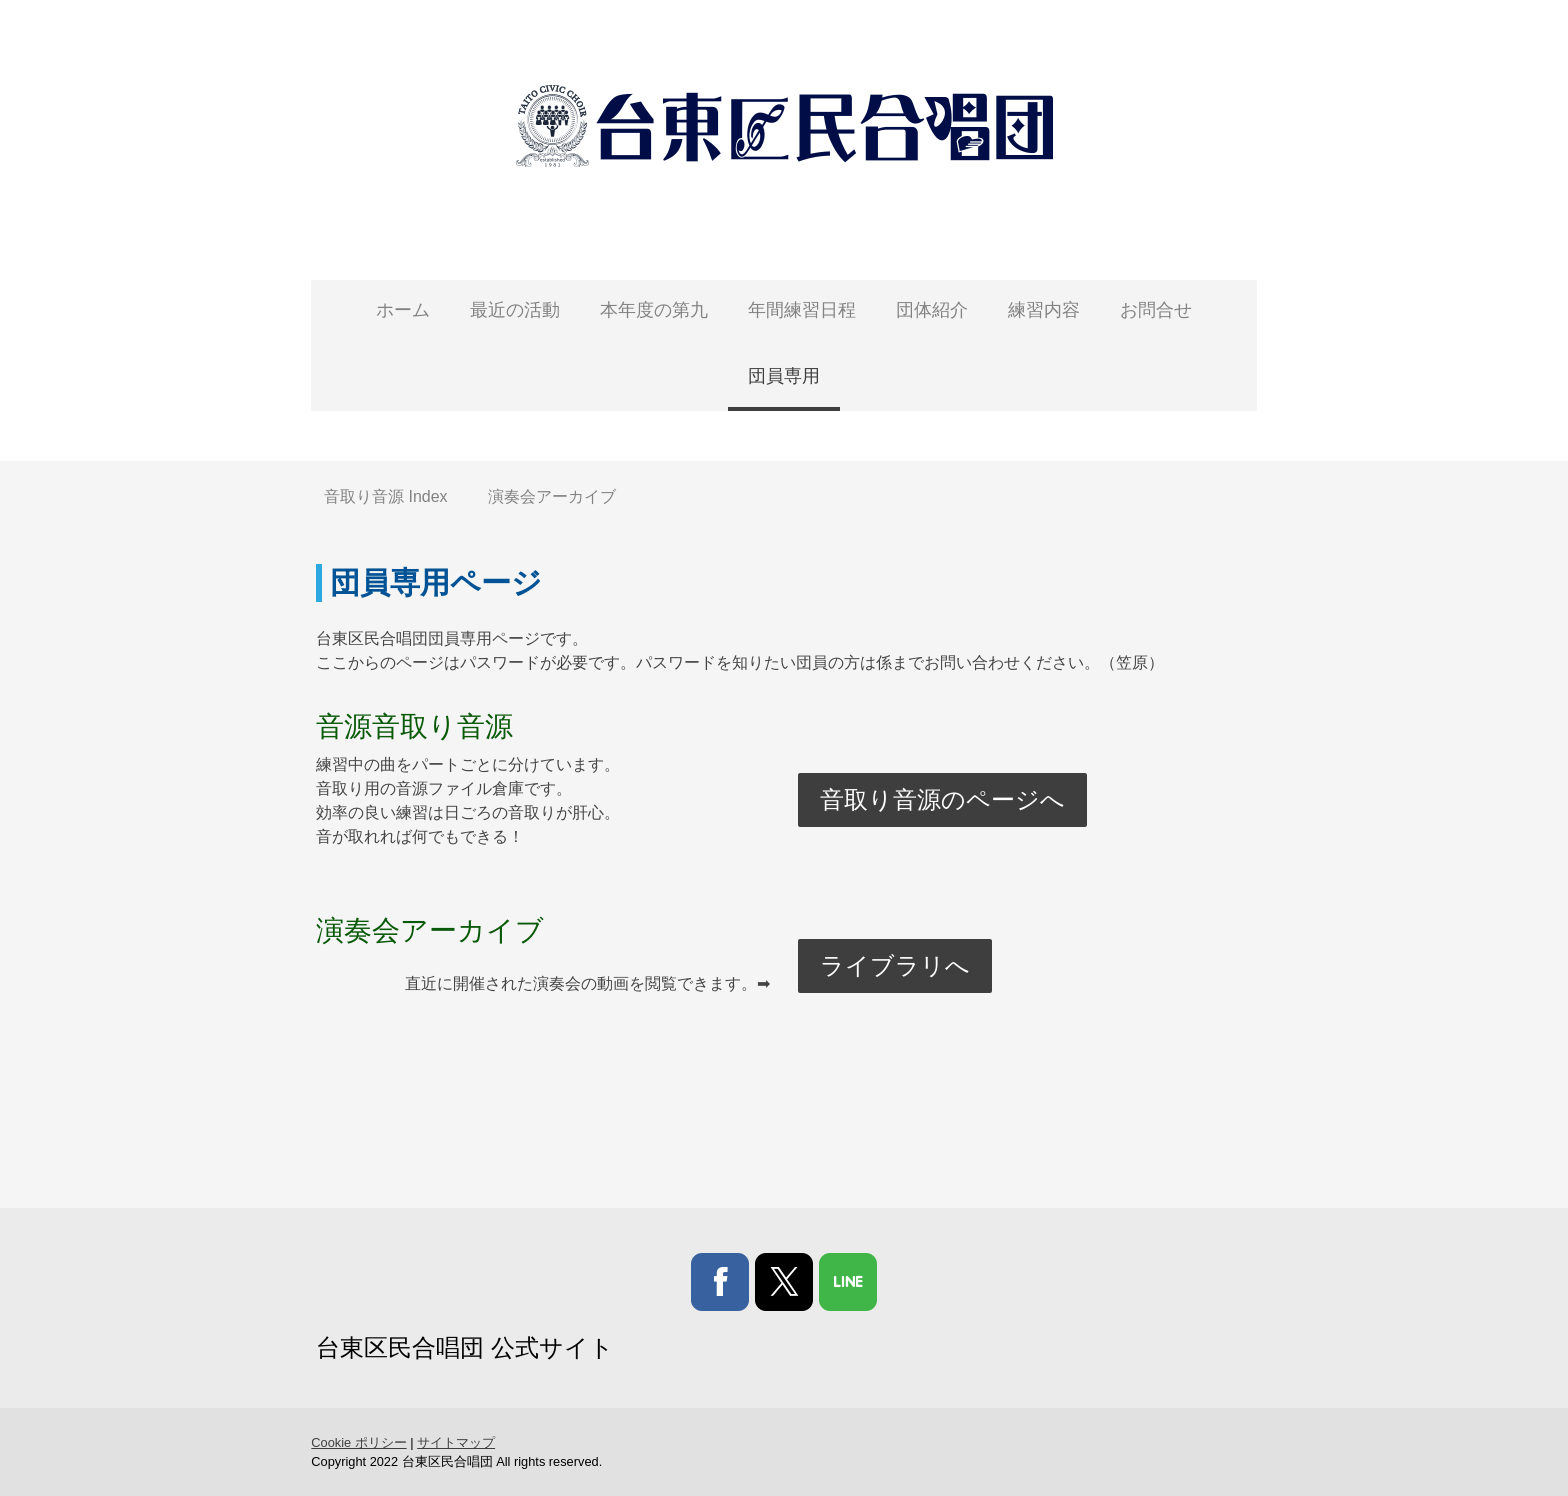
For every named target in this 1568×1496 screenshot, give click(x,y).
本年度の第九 (654, 310)
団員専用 (784, 376)
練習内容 (1044, 310)
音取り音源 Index (386, 496)
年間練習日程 (802, 310)
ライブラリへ (896, 965)
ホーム (403, 310)
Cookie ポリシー (351, 1442)
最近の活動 (515, 310)
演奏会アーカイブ (552, 496)
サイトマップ (449, 1442)
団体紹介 (932, 310)
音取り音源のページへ (943, 799)
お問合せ (1156, 310)
